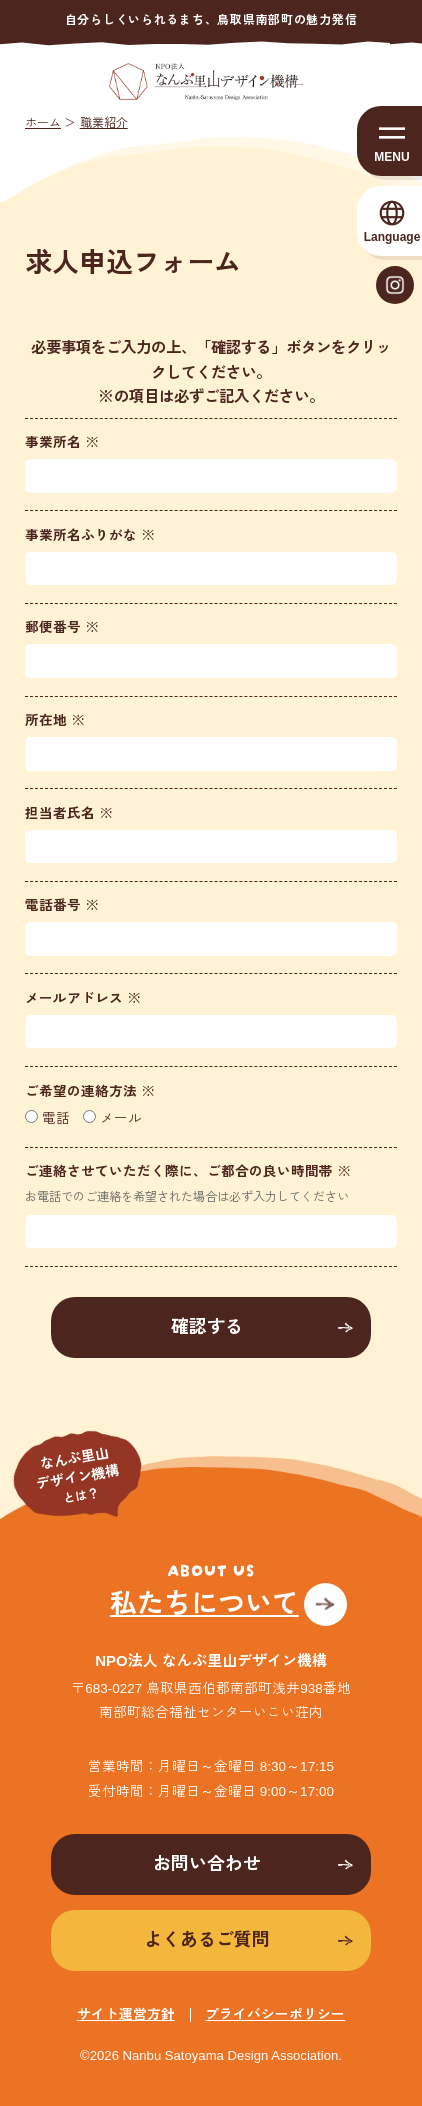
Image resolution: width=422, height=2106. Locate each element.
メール (112, 1118)
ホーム (43, 123)
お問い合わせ (207, 1864)
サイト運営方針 (126, 2014)
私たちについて (204, 1604)
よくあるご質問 (207, 1940)
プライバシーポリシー (275, 2014)
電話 (47, 1118)
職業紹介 (104, 123)
